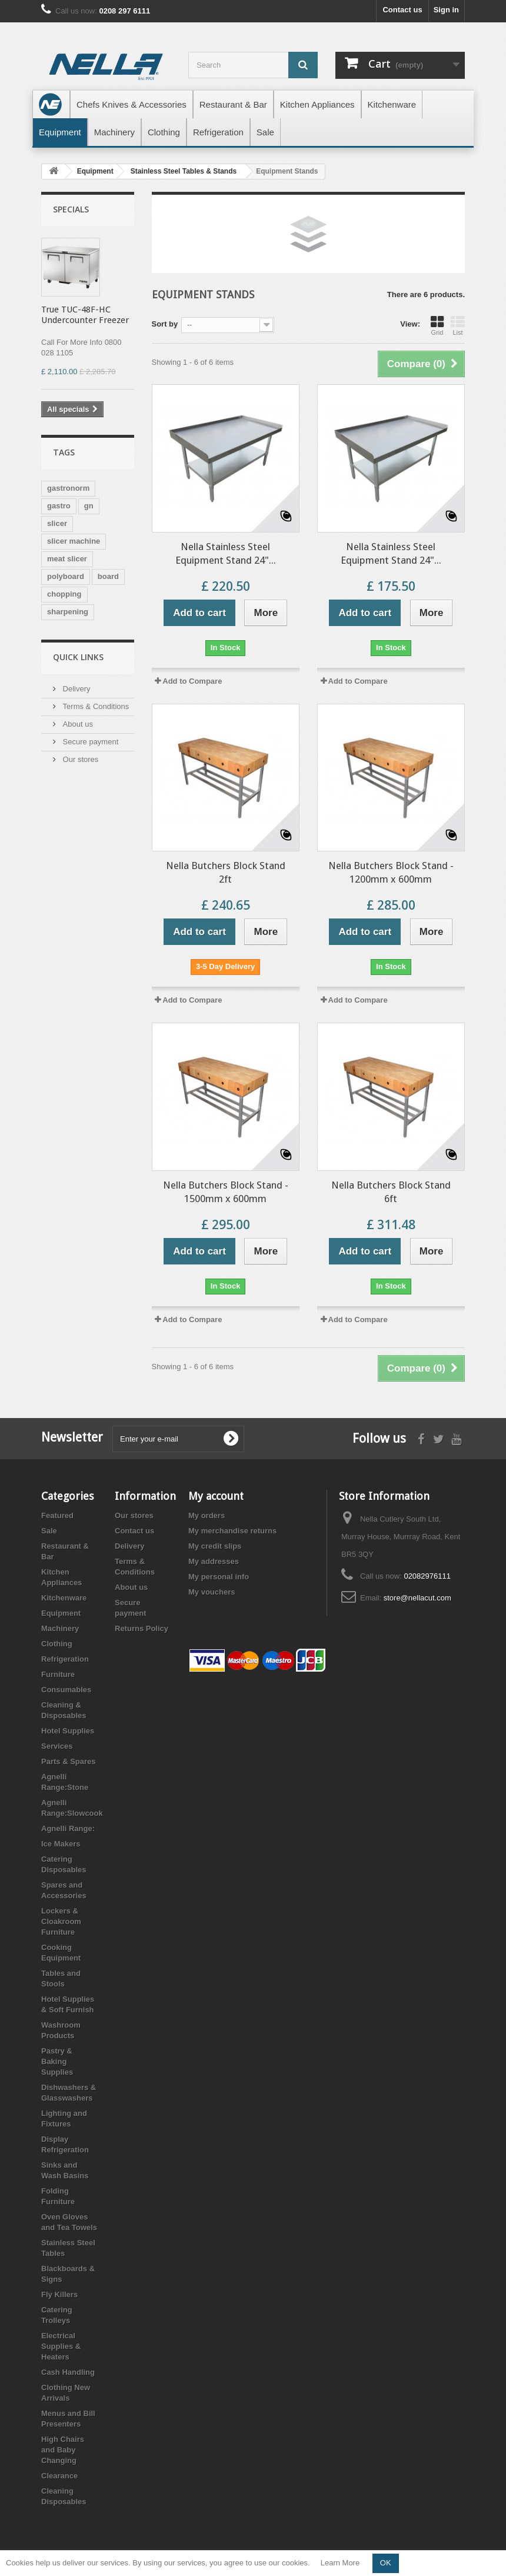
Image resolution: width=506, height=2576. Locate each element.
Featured (57, 1515)
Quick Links (78, 657)
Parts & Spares (68, 1761)
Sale (49, 1530)
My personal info (218, 1576)
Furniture (58, 1674)
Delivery (76, 688)
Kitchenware (63, 1597)
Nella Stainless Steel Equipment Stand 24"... (225, 553)
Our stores (79, 759)
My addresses (213, 1561)
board (108, 576)
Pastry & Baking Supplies (57, 2061)
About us (77, 724)
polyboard (65, 576)
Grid (437, 325)
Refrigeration (65, 1659)
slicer (57, 523)
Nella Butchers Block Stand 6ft (391, 1191)
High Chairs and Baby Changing (62, 2450)
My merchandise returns (232, 1530)
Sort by (165, 323)
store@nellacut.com (417, 1597)
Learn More (340, 2562)
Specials (71, 209)
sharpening (67, 611)
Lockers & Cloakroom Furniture (61, 1921)
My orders (206, 1515)
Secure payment (89, 741)
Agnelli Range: (68, 1828)
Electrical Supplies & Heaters (61, 2346)
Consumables (66, 1689)
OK (385, 2562)
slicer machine (73, 541)
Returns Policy (141, 1628)
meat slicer (67, 558)
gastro (59, 505)
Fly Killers (59, 2294)
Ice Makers (61, 1843)
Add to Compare (192, 681)
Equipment (61, 1613)
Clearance (59, 2475)
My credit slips (214, 1546)
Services (57, 1746)
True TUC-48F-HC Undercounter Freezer (85, 314)
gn (89, 505)
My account (216, 1496)
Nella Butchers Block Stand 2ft (225, 872)
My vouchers (211, 1591)
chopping (64, 594)
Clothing (56, 1643)
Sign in (446, 9)
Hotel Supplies (67, 1730)
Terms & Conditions (95, 706)
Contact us (402, 9)
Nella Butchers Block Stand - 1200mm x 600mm (391, 872)
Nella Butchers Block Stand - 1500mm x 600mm (225, 1191)
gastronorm (68, 488)
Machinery (60, 1628)
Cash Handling (68, 2372)
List (458, 325)
